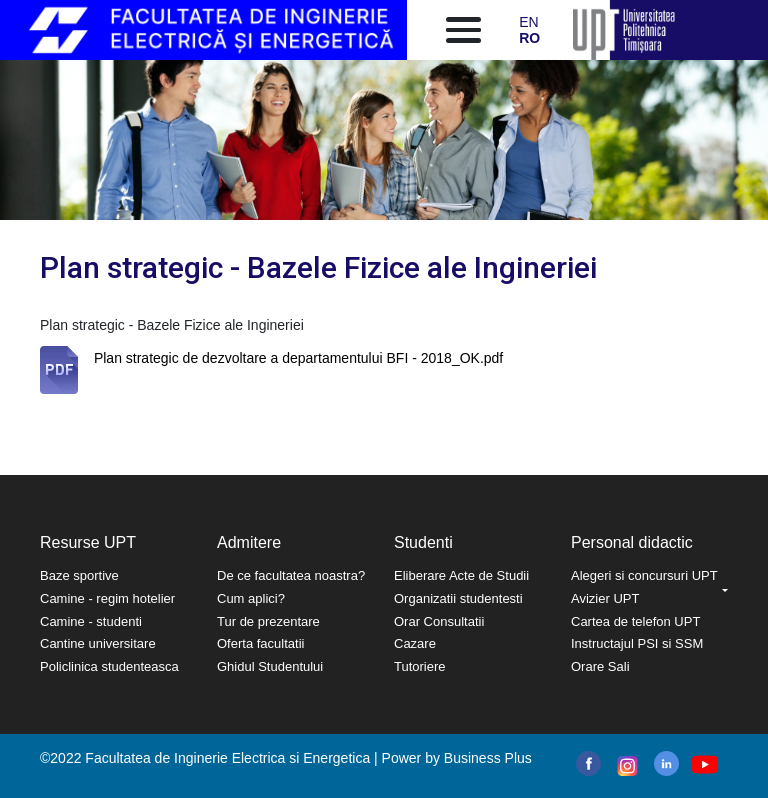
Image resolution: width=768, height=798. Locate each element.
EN (528, 22)
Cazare (415, 643)
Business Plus (488, 758)
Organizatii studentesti (458, 598)
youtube (703, 764)
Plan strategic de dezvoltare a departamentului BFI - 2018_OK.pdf (298, 358)
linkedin (666, 763)
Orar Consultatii (439, 621)
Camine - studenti (91, 621)
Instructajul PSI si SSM (637, 643)
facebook (588, 763)
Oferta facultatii (260, 643)
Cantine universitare (98, 643)
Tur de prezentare (268, 621)
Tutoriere (420, 666)
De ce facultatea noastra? (291, 575)
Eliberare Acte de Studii (461, 575)
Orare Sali (600, 666)
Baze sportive (79, 575)
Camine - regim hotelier (107, 598)
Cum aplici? (251, 598)
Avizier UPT (605, 598)
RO (529, 38)
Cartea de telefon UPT (635, 621)
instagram (625, 766)
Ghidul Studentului (270, 666)
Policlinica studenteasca (109, 666)
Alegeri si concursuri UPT (644, 575)
